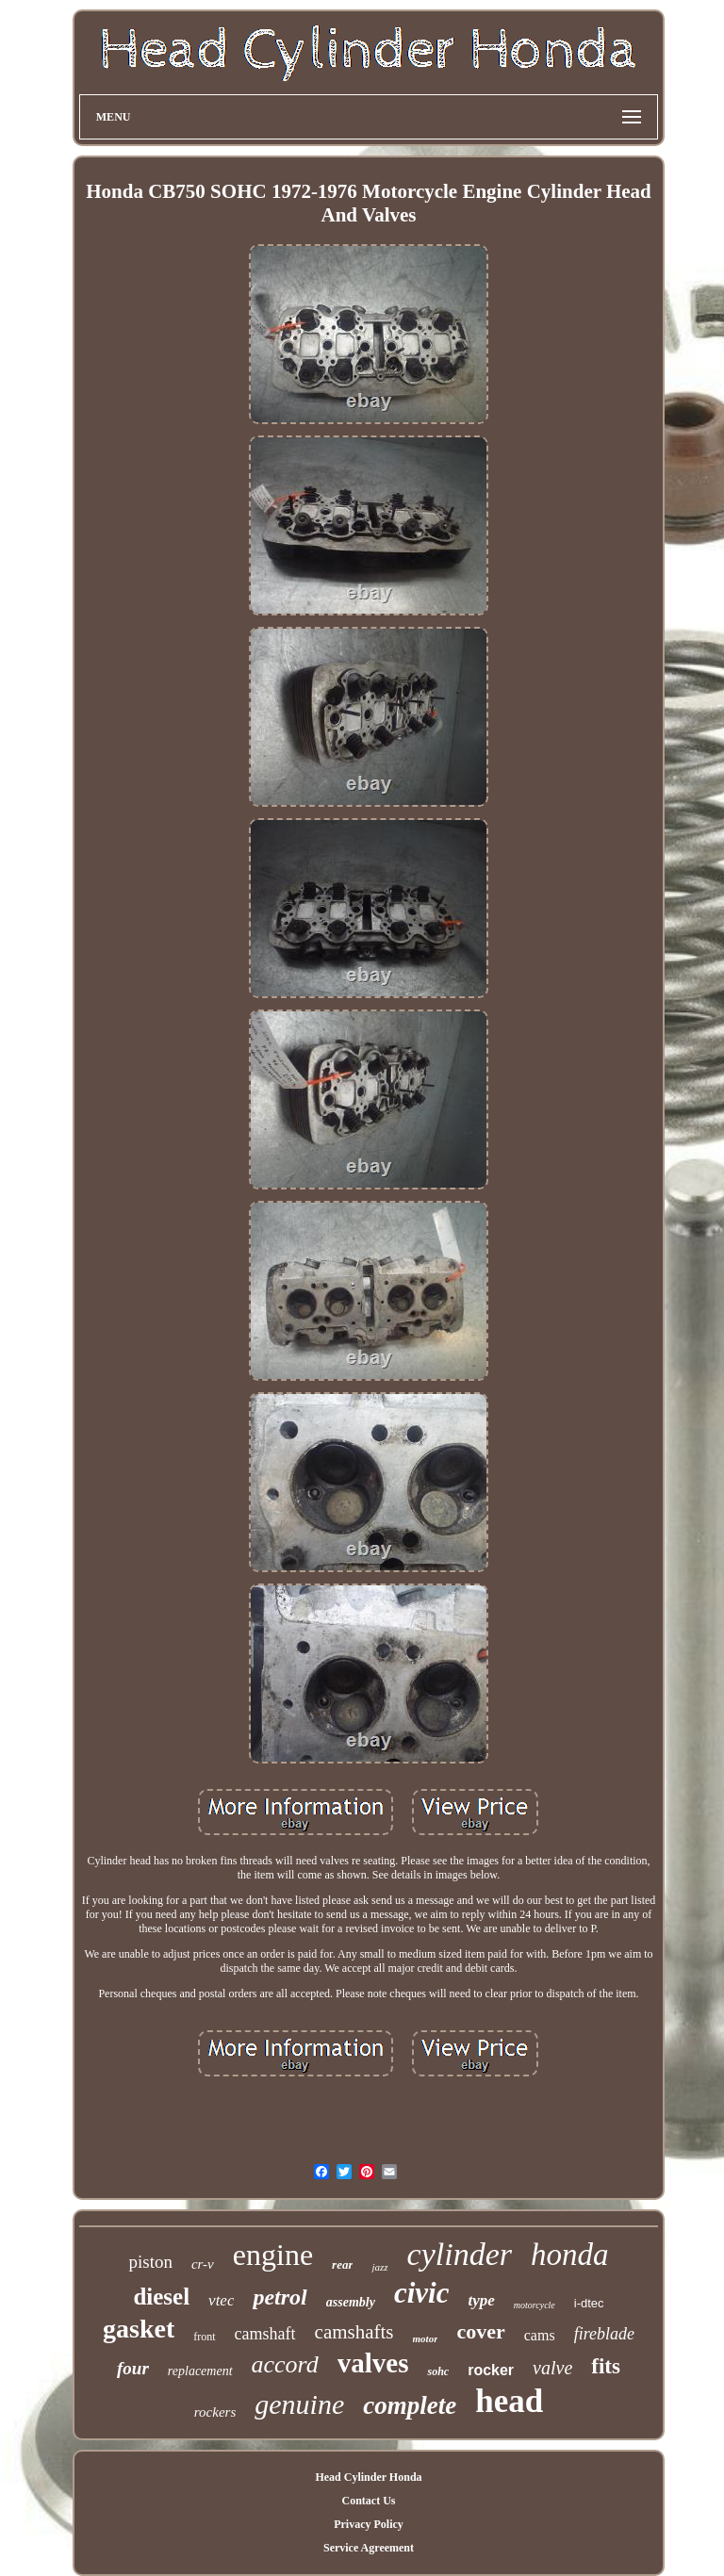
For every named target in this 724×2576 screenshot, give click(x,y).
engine (273, 2255)
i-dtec (589, 2303)
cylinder (459, 2254)
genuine (299, 2404)
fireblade (604, 2333)
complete (409, 2405)
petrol (279, 2297)
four (133, 2368)
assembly (350, 2302)
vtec (221, 2300)
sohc (438, 2371)
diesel (161, 2296)
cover (480, 2331)
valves (373, 2363)
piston (150, 2262)
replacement (200, 2371)
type (481, 2300)
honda (570, 2255)
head (509, 2401)
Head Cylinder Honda (368, 2477)
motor (425, 2338)
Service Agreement (368, 2547)
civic (422, 2292)
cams (539, 2335)
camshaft (265, 2333)
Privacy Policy (368, 2524)
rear (342, 2264)
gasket (138, 2328)
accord (285, 2364)
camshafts (354, 2332)
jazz (379, 2266)
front (204, 2336)
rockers (215, 2412)
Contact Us (368, 2500)
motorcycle (534, 2305)
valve (552, 2367)
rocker (491, 2370)
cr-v (202, 2264)
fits (605, 2366)
